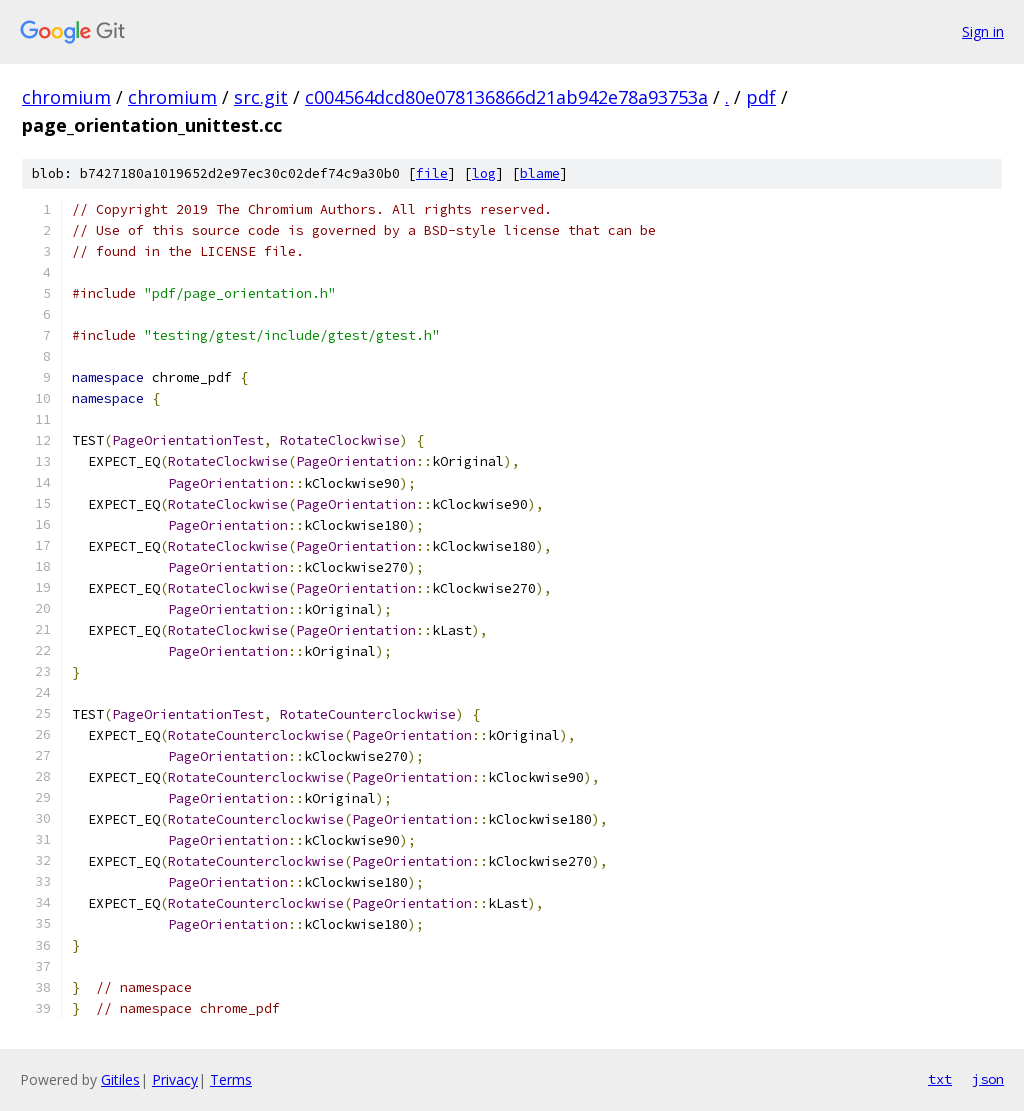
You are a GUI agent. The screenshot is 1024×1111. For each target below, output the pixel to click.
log (484, 173)
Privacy (175, 1079)
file (432, 173)
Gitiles (120, 1079)
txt (940, 1079)
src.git (261, 97)
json (988, 1079)
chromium (66, 97)
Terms (231, 1079)
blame (540, 173)
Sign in (983, 31)
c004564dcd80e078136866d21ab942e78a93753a (506, 97)
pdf (761, 97)
